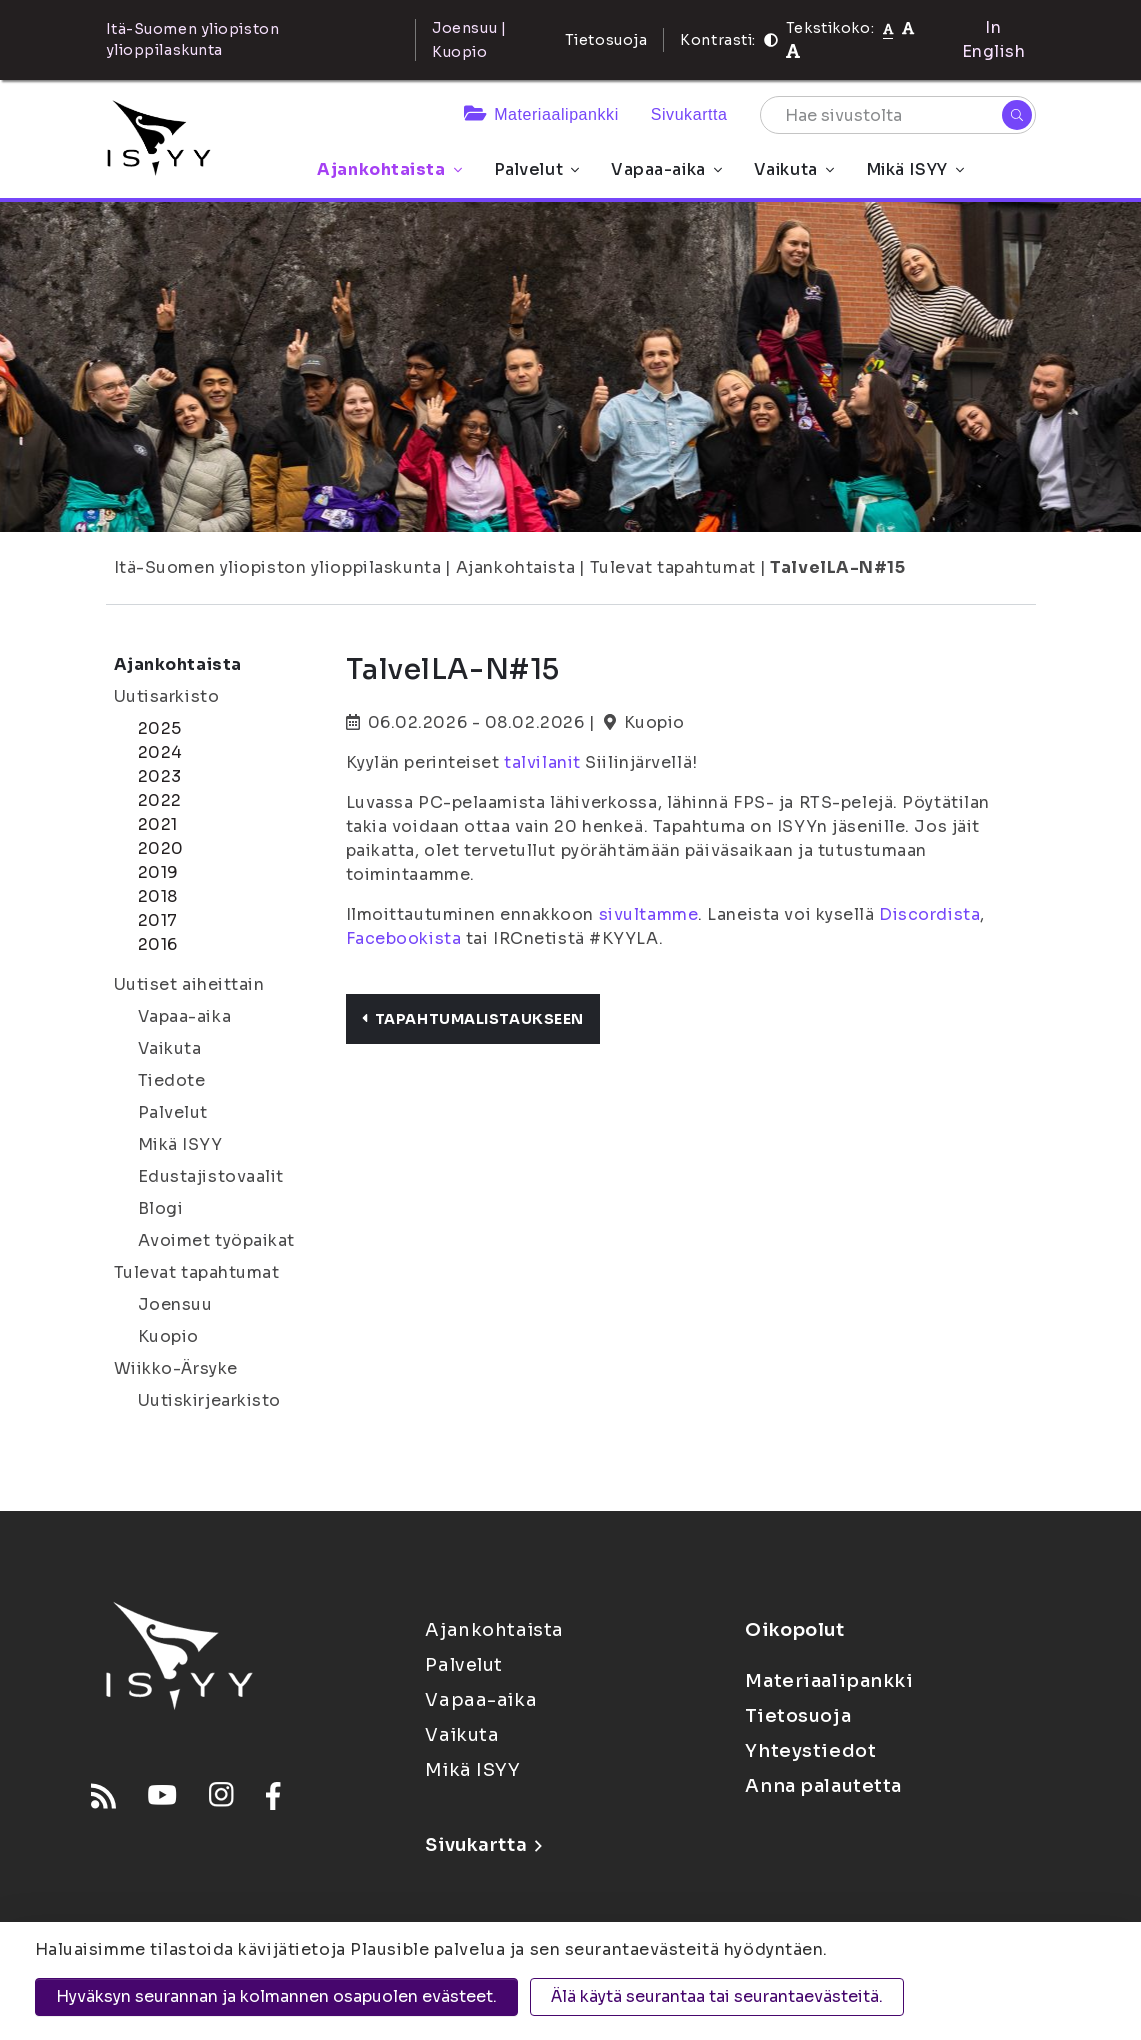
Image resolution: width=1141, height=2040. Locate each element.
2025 (160, 728)
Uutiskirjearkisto (210, 1400)
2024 (160, 752)
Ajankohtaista (389, 169)
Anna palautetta (823, 1786)
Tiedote (172, 1080)
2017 (158, 920)
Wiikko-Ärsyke (176, 1368)
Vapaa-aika (666, 169)
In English (994, 39)
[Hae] (1017, 115)
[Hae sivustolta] (898, 115)
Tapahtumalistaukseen (473, 1019)
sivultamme (649, 914)
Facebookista (404, 938)
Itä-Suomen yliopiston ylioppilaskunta (278, 567)
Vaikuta (794, 169)
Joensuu (175, 1304)
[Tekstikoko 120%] (793, 51)
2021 (158, 824)
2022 (160, 800)
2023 (160, 776)
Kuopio (168, 1336)
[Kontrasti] (771, 40)
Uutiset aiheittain (189, 984)
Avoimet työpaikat (217, 1240)
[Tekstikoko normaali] (888, 28)
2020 (161, 848)
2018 (158, 896)
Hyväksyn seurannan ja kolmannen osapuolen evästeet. (276, 1996)
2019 (158, 872)
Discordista (929, 914)
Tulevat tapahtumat (673, 567)
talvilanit (542, 762)
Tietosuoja (606, 40)
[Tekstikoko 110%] (908, 27)
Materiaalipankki (541, 114)
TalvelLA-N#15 (837, 567)
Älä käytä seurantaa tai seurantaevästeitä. (717, 1996)
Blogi (161, 1208)
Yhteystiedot (810, 1751)
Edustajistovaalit (211, 1176)
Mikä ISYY (915, 169)
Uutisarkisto (167, 696)
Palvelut (536, 169)
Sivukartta (689, 114)
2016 (158, 944)
